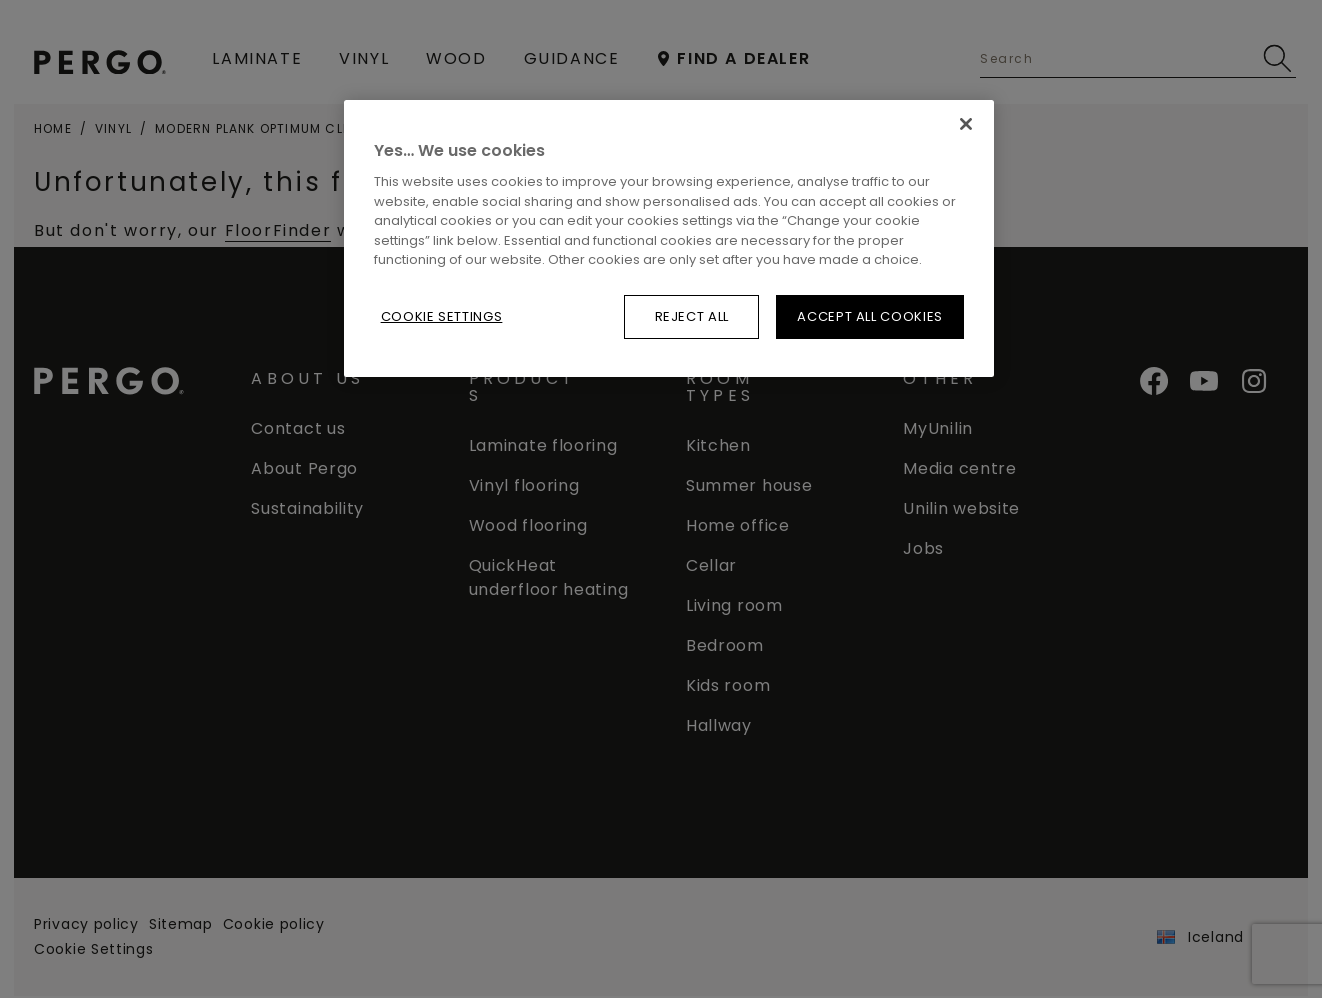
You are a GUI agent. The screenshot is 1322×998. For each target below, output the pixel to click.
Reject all (692, 316)
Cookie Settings (442, 316)
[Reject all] (966, 124)
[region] (669, 238)
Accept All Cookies (870, 316)
